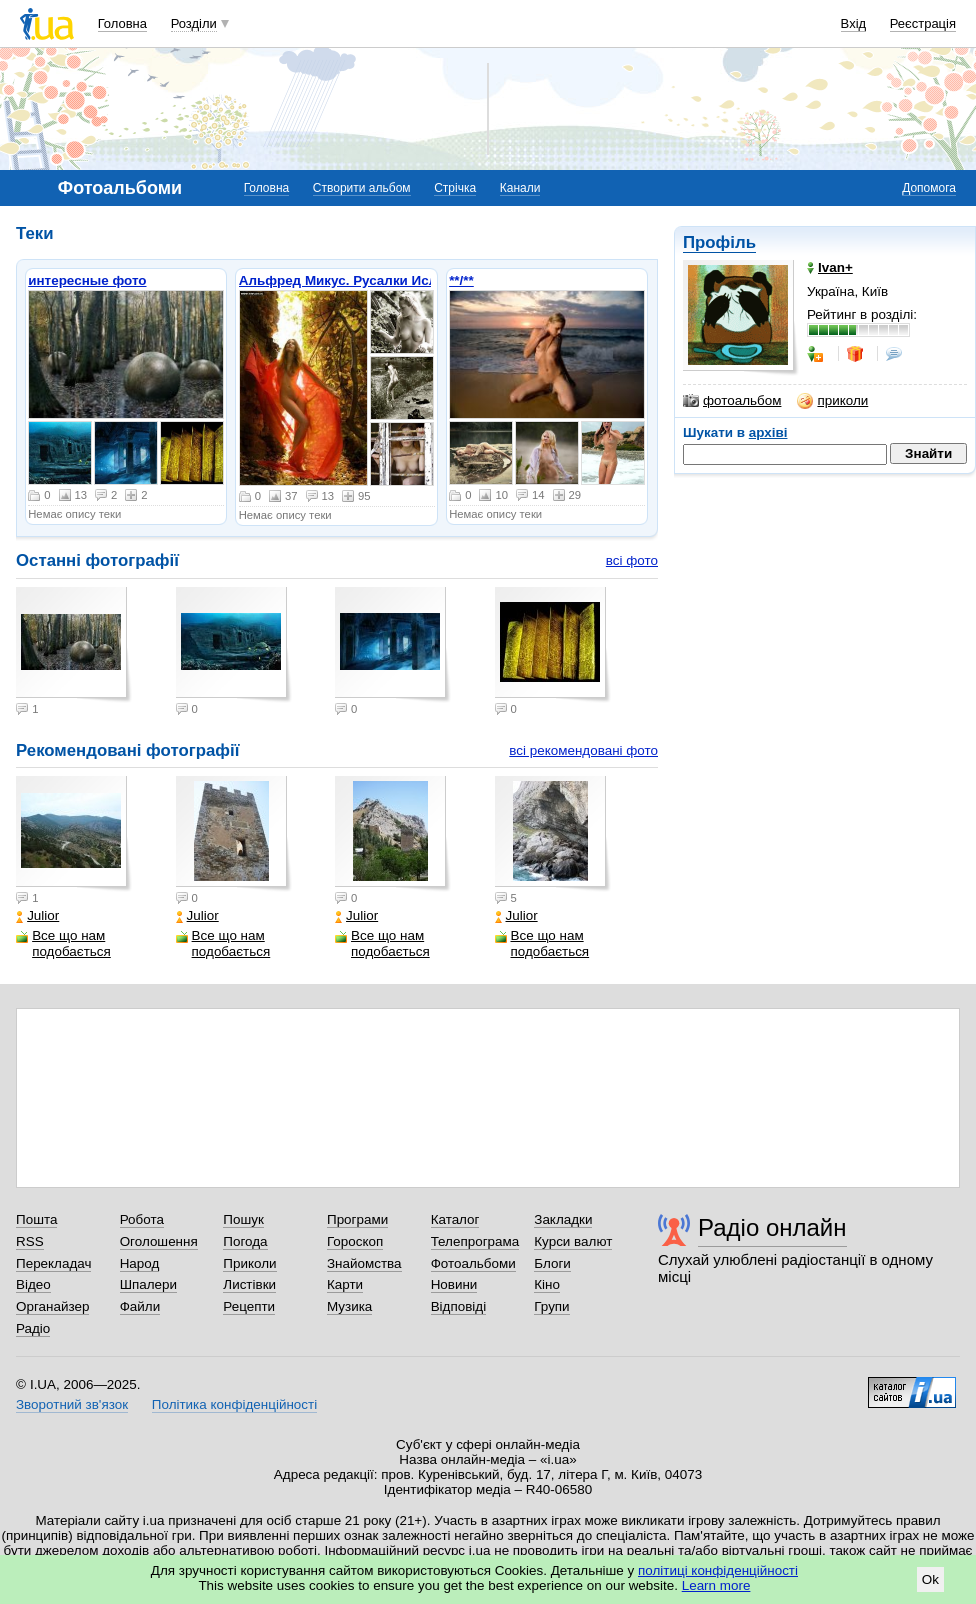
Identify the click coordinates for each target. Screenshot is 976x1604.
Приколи (249, 1263)
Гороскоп (355, 1241)
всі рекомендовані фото (583, 750)
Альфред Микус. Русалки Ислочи (350, 280)
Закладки (563, 1219)
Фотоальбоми (473, 1263)
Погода (245, 1241)
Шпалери (148, 1284)
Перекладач (53, 1263)
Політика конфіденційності (234, 1404)
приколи (832, 401)
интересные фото (87, 280)
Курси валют (573, 1241)
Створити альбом (362, 188)
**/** (461, 280)
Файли (140, 1306)
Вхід (854, 23)
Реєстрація (923, 23)
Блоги (552, 1263)
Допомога (929, 188)
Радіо (33, 1328)
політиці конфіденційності (718, 1570)
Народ (140, 1263)
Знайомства (364, 1263)
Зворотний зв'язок (72, 1404)
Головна (122, 23)
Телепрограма (475, 1241)
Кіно (547, 1284)
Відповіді (459, 1306)
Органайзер (52, 1306)
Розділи (194, 23)
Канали (520, 188)
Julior (37, 915)
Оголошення (159, 1241)
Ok (930, 1579)
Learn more (716, 1585)
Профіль (719, 242)
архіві (768, 432)
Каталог (455, 1219)
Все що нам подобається (63, 943)
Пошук (243, 1219)
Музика (349, 1306)
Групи (551, 1306)
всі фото (632, 560)
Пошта (36, 1219)
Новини (454, 1284)
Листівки (249, 1284)
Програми (357, 1219)
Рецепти (249, 1306)
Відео (33, 1284)
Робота (142, 1219)
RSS (30, 1241)
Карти (345, 1284)
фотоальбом (732, 401)
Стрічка (455, 188)
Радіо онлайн (772, 1227)
